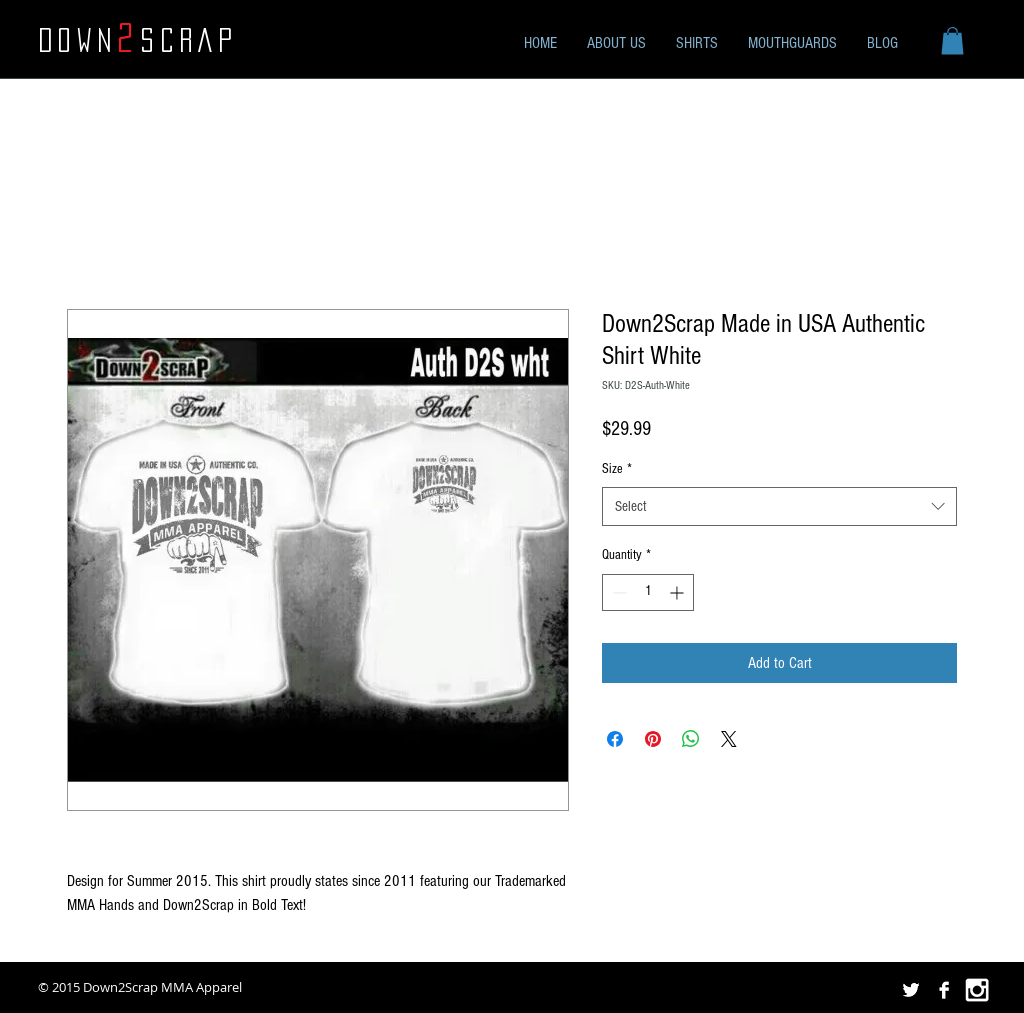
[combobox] (779, 506)
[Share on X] (729, 739)
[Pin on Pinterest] (653, 739)
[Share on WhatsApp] (691, 739)
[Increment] (678, 592)
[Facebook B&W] (944, 990)
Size (617, 469)
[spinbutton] (648, 592)
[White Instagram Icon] (977, 990)
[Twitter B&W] (911, 990)
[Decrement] (617, 592)
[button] (952, 40)
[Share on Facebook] (615, 739)
